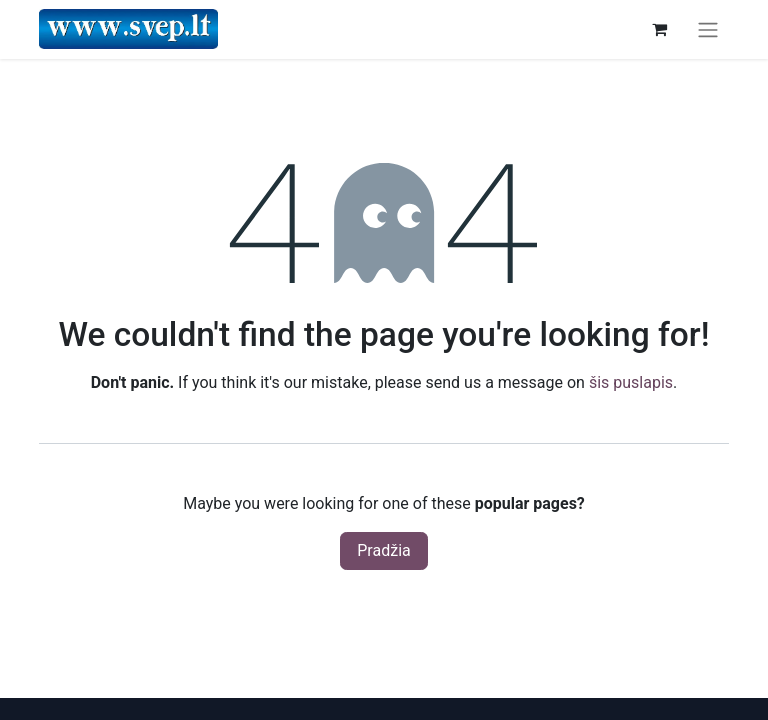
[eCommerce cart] (659, 29)
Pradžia (383, 550)
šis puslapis (631, 382)
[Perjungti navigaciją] (708, 29)
